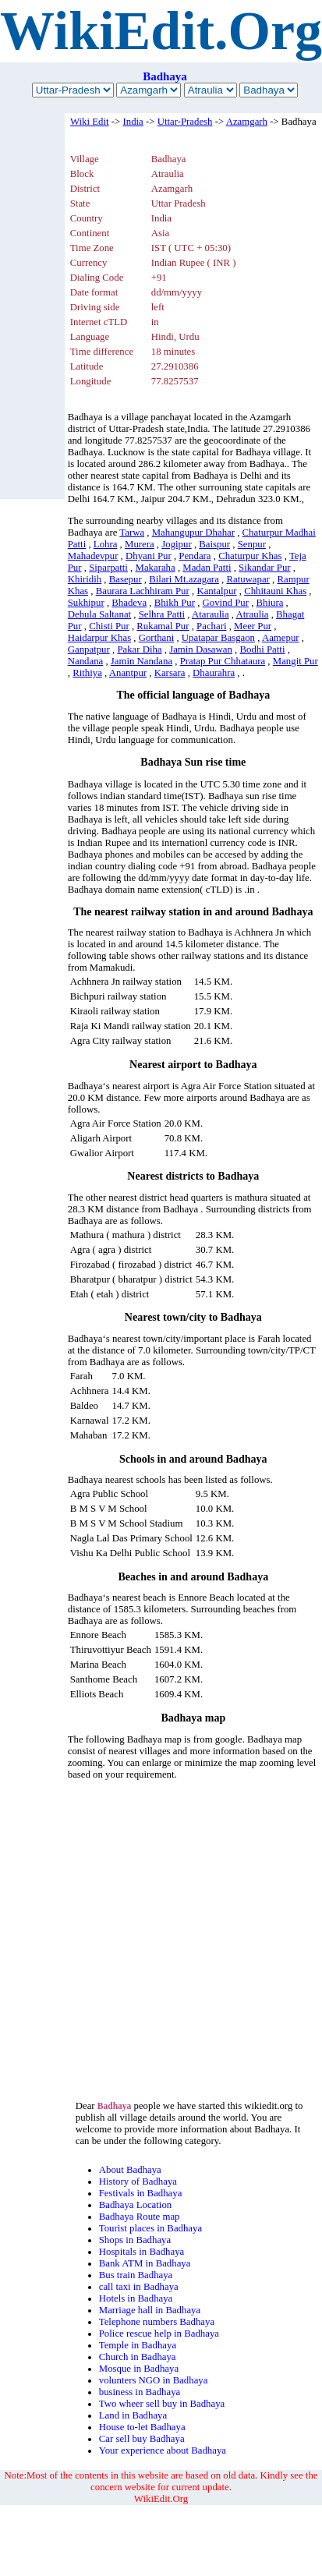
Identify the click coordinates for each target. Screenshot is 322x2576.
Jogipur (176, 544)
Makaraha (155, 567)
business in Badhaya (140, 2392)
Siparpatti (108, 567)
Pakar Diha (139, 649)
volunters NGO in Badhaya (153, 2380)
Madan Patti (206, 567)
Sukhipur (86, 602)
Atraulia (252, 614)
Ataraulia (210, 614)
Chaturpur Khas (249, 555)
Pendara (195, 555)
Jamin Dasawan (200, 649)
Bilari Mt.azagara (184, 579)
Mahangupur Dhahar (193, 532)
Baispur (214, 544)
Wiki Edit (89, 121)
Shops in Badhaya (135, 2240)
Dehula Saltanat (99, 614)
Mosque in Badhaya (139, 2368)
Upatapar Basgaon (218, 637)
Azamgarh (246, 121)
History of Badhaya (138, 2181)
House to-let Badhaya (142, 2427)
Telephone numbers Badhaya (156, 2321)
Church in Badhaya (137, 2356)
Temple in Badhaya (137, 2345)
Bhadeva (129, 602)
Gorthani (157, 637)
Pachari (211, 626)
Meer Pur (252, 626)
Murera (139, 544)
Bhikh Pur (174, 602)
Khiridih (84, 579)
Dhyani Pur (149, 555)
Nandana (85, 661)
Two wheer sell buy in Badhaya (162, 2403)
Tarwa (131, 532)
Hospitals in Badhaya (141, 2251)
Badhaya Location (135, 2204)
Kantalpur (216, 591)
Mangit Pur (295, 661)
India (132, 121)
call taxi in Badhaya (139, 2286)
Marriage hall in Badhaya (149, 2310)
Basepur (125, 579)
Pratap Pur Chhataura (222, 661)
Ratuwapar (247, 579)
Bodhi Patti (262, 649)
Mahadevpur (93, 555)
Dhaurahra (214, 672)
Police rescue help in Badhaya (159, 2333)
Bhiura (270, 602)
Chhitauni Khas (275, 591)
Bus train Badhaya (136, 2275)
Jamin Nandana (141, 661)
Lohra (106, 544)
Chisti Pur (109, 626)
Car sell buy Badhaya (142, 2438)
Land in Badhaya (133, 2415)
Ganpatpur (89, 649)
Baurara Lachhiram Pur (142, 591)
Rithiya (87, 672)
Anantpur (128, 672)
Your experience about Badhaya (162, 2450)
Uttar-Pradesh (185, 121)
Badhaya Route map (139, 2216)
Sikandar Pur (264, 567)
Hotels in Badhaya (136, 2298)
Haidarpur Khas (99, 637)
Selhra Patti (162, 614)
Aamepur (280, 637)
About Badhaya (130, 2169)
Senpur (252, 544)
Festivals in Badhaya (140, 2193)
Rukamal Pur (162, 626)
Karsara (170, 672)
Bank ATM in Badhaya (145, 2263)
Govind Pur (226, 602)
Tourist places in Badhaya (150, 2228)
